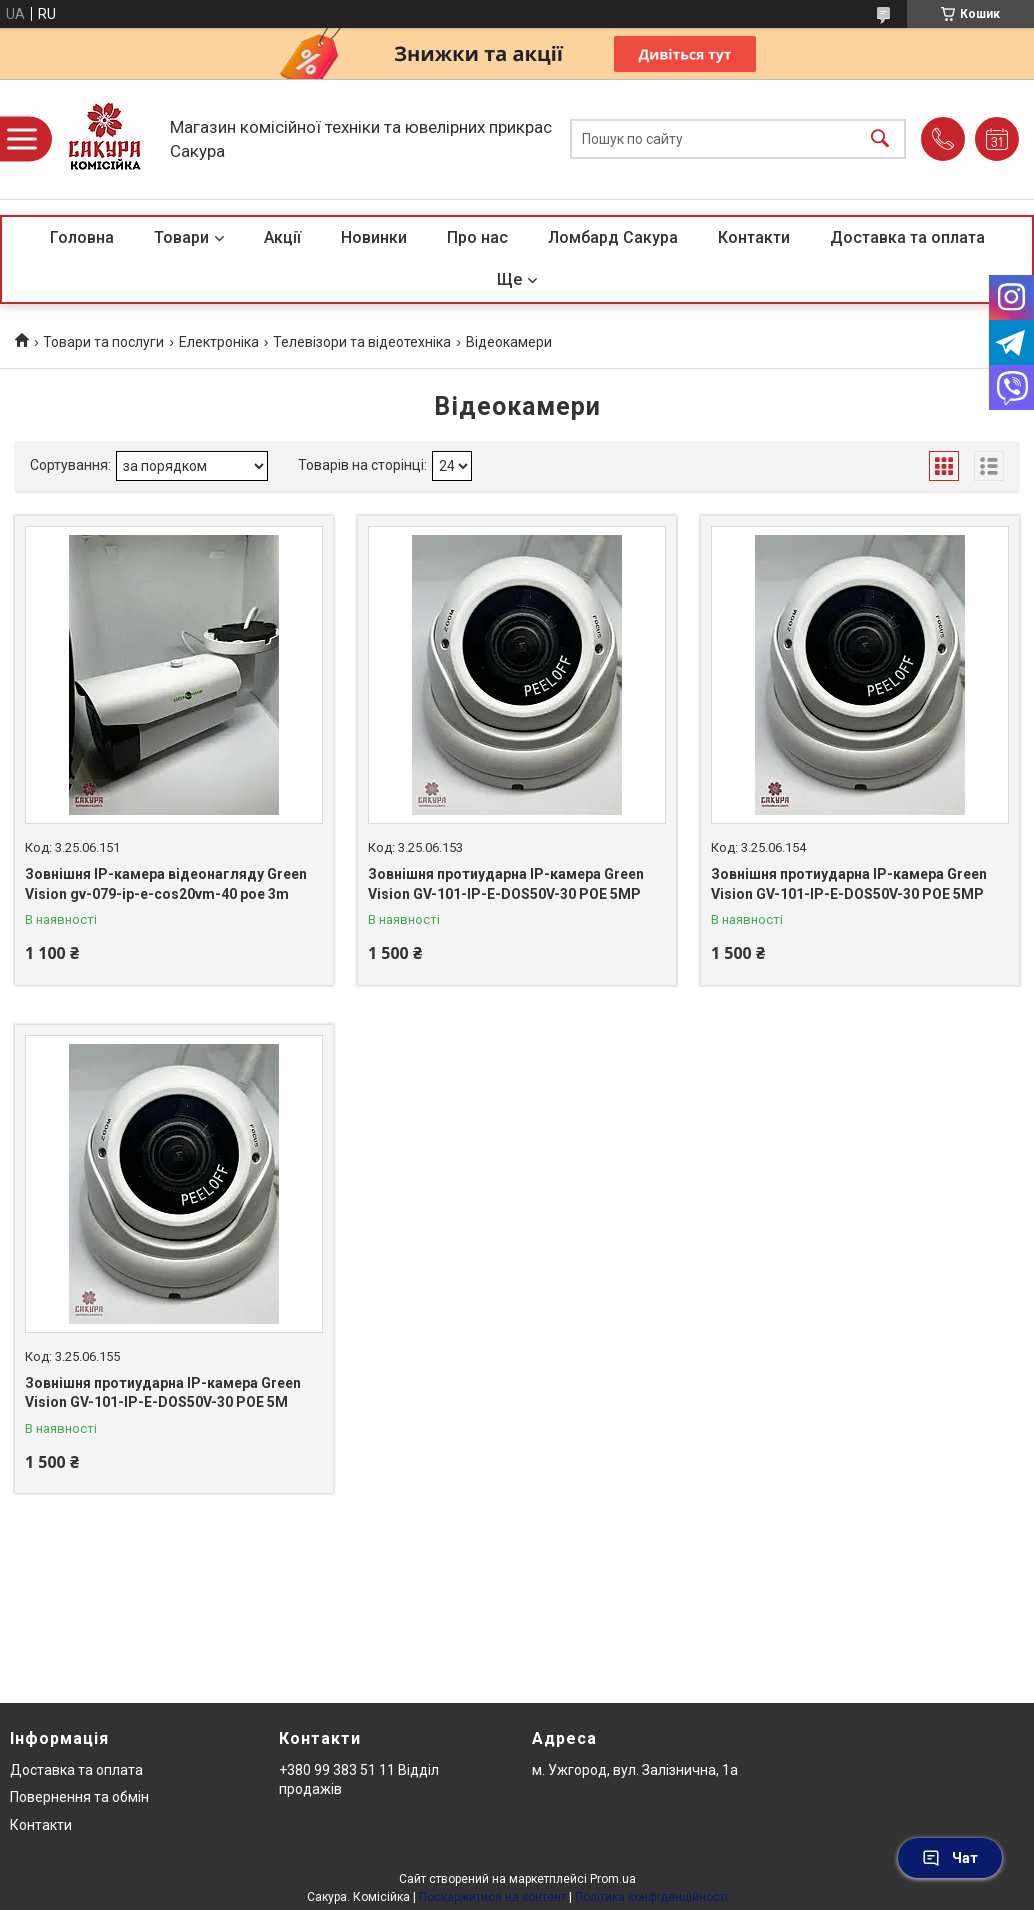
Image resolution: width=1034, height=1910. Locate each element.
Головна (82, 237)
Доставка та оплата (907, 237)
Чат (950, 1858)
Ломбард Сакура (613, 237)
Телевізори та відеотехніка (362, 342)
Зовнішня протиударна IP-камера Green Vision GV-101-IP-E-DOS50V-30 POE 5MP (506, 884)
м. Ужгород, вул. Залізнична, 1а (635, 1770)
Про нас (477, 237)
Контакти (754, 237)
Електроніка (219, 342)
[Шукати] (880, 139)
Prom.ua (613, 1879)
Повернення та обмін (79, 1797)
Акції (282, 237)
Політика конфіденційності (651, 1897)
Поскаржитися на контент (492, 1897)
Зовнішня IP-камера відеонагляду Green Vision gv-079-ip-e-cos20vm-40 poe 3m (166, 884)
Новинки (374, 237)
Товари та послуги (103, 342)
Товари (181, 237)
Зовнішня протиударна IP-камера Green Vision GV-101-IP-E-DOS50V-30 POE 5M (163, 1393)
